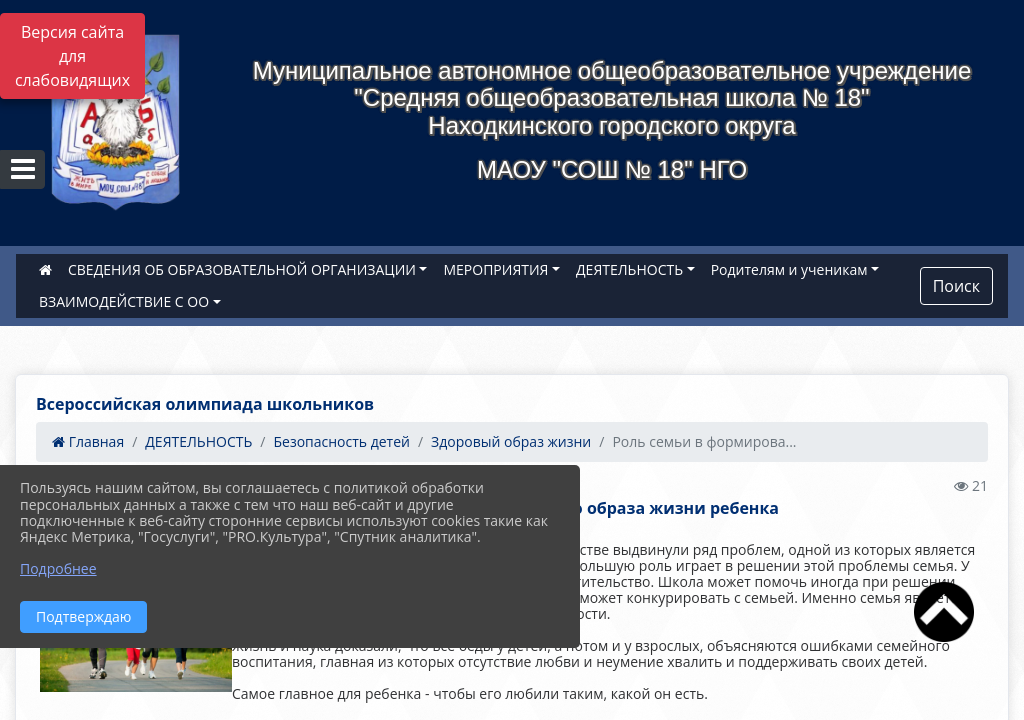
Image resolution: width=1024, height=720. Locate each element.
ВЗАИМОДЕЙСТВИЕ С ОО (124, 301)
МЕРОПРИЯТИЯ (495, 269)
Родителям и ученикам (789, 269)
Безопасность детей (341, 441)
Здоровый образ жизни (511, 441)
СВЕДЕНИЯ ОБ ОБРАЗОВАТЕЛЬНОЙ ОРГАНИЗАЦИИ (242, 269)
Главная (88, 441)
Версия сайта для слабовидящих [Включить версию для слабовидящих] (72, 56)
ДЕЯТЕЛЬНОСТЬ (629, 269)
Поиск (956, 286)
